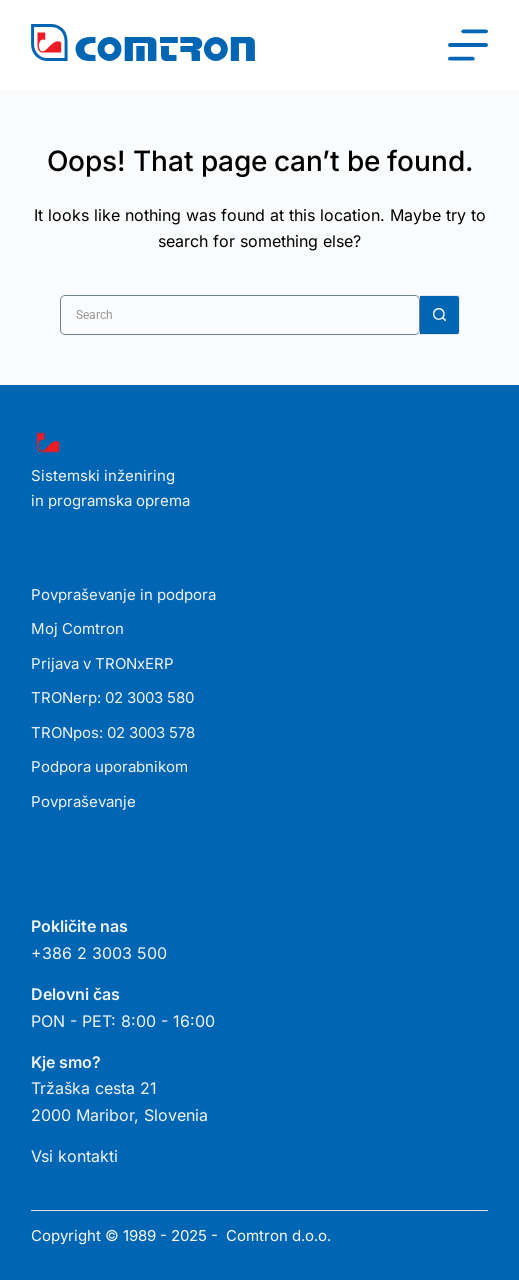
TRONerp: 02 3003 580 (112, 697)
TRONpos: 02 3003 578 (113, 732)
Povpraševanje (83, 801)
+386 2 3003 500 (99, 953)
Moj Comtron (77, 628)
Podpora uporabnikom (109, 766)
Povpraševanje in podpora (123, 594)
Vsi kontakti (74, 1156)
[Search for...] (240, 315)
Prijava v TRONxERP (102, 663)
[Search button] (440, 315)
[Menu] (468, 45)
